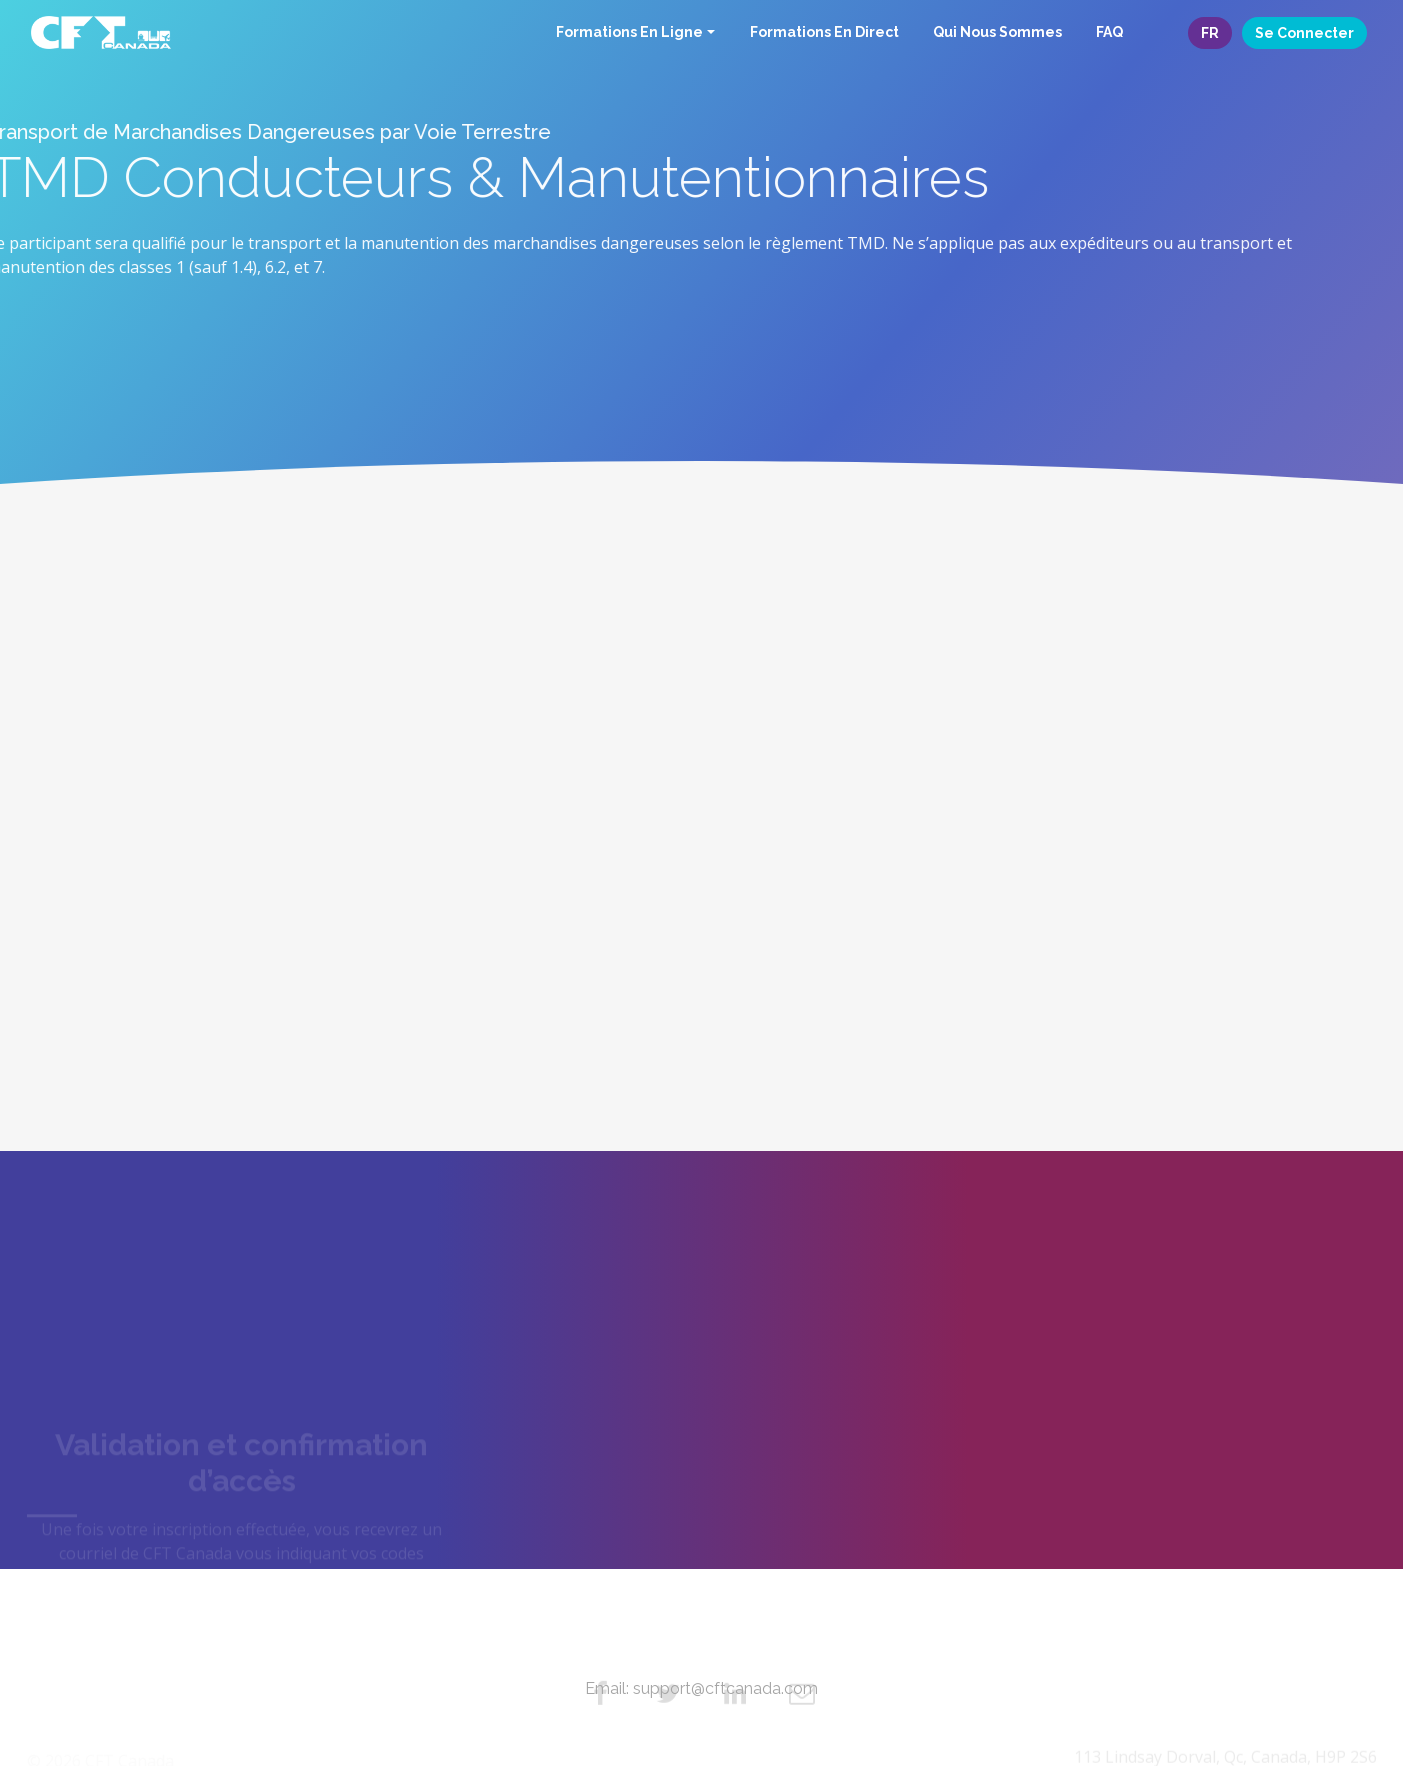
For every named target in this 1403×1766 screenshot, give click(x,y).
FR (1210, 33)
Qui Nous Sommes (997, 32)
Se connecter (1304, 33)
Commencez (242, 1001)
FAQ (1109, 32)
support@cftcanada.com (725, 1688)
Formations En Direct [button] (824, 32)
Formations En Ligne (629, 32)
